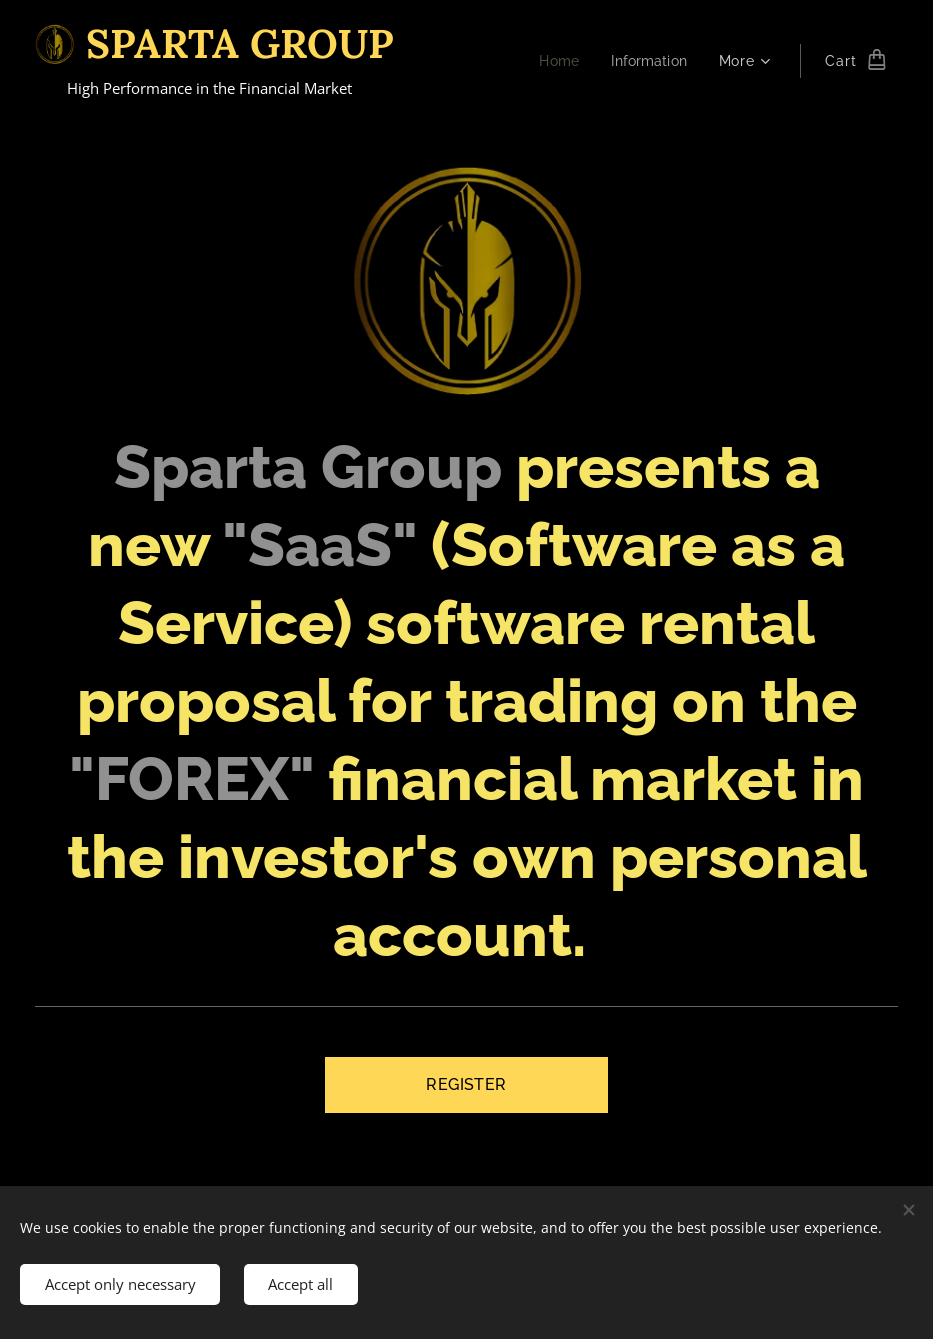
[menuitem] (556, 61)
